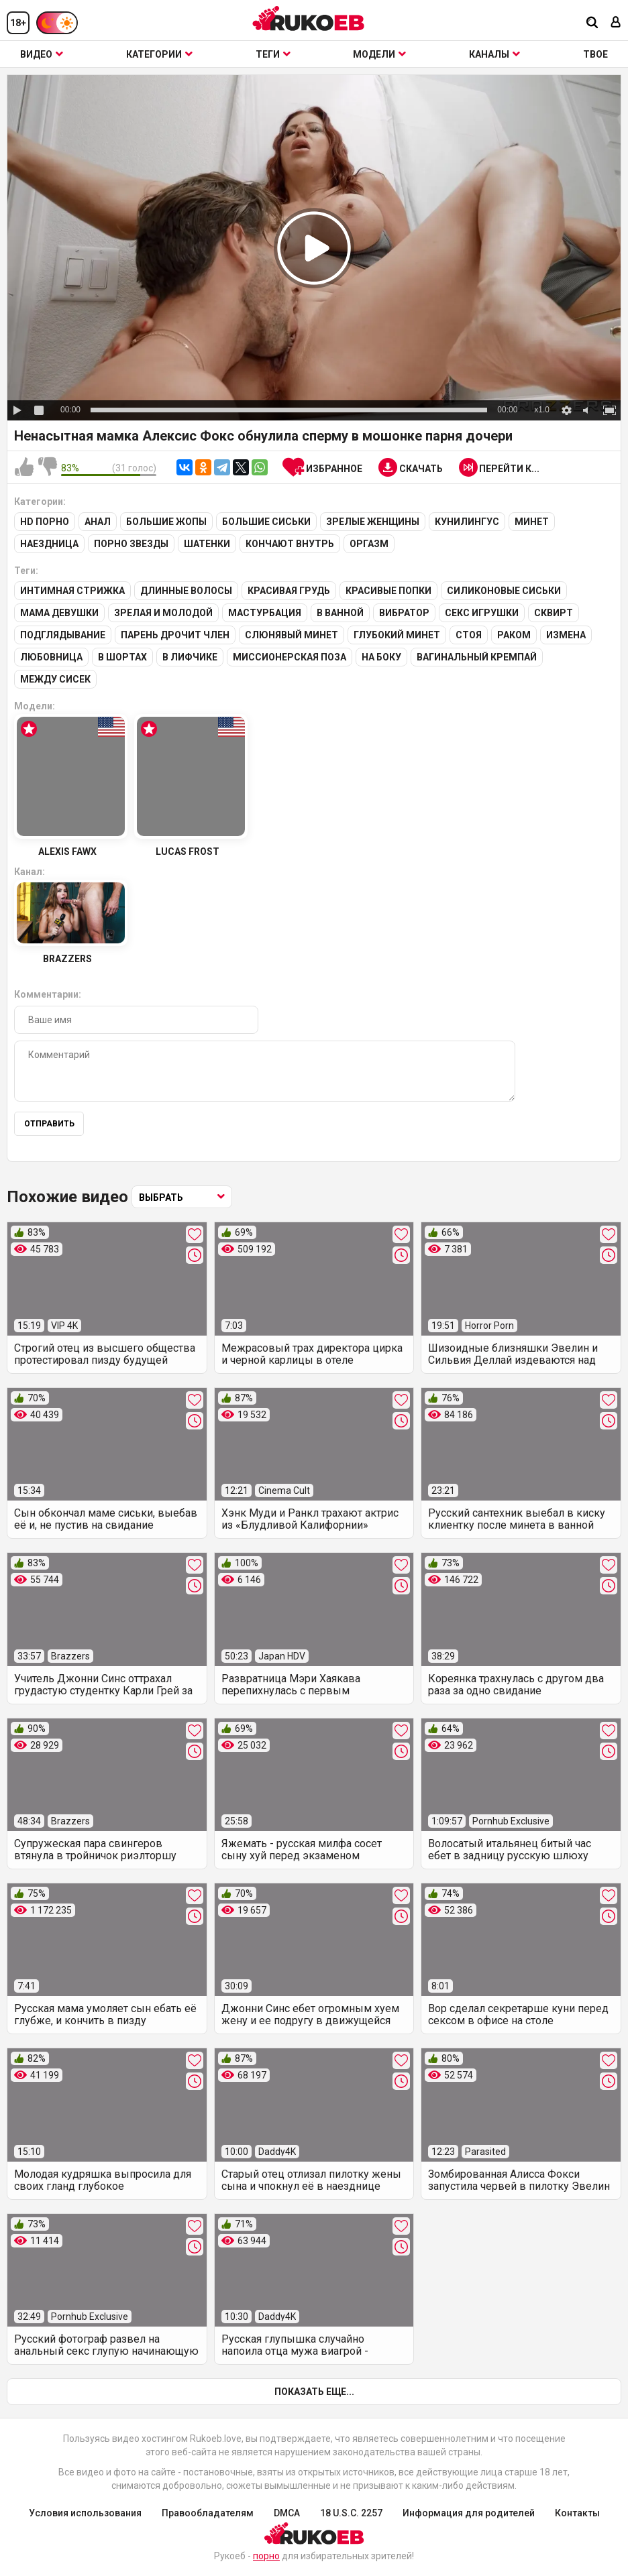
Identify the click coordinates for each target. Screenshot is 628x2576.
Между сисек (55, 679)
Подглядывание (62, 635)
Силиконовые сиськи (504, 590)
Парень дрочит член (175, 635)
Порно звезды (131, 543)
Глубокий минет (397, 635)
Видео (41, 54)
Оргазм (369, 543)
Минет (532, 521)
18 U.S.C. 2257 (351, 2513)
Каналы (494, 54)
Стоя (469, 635)
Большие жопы (166, 521)
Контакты (577, 2513)
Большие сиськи (266, 521)
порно (266, 2556)
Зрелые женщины (372, 521)
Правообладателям (208, 2513)
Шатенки (207, 543)
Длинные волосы (186, 590)
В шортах (122, 657)
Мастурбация (264, 612)
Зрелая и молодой (163, 612)
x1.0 (542, 409)
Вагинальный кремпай (477, 657)
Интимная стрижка (72, 590)
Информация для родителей (469, 2513)
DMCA (287, 2513)
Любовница (51, 657)
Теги (273, 54)
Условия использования (85, 2513)
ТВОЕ (595, 54)
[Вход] (616, 23)
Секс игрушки (482, 612)
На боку (381, 657)
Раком (514, 635)
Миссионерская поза (289, 657)
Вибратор (404, 612)
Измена (566, 635)
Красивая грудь (289, 590)
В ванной (340, 612)
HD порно (44, 521)
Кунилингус (467, 521)
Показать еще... (314, 2391)
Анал (98, 521)
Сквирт (553, 612)
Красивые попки (388, 590)
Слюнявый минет (291, 635)
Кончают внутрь (290, 543)
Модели (379, 54)
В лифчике (189, 657)
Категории (159, 54)
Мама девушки (59, 612)
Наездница (49, 543)
